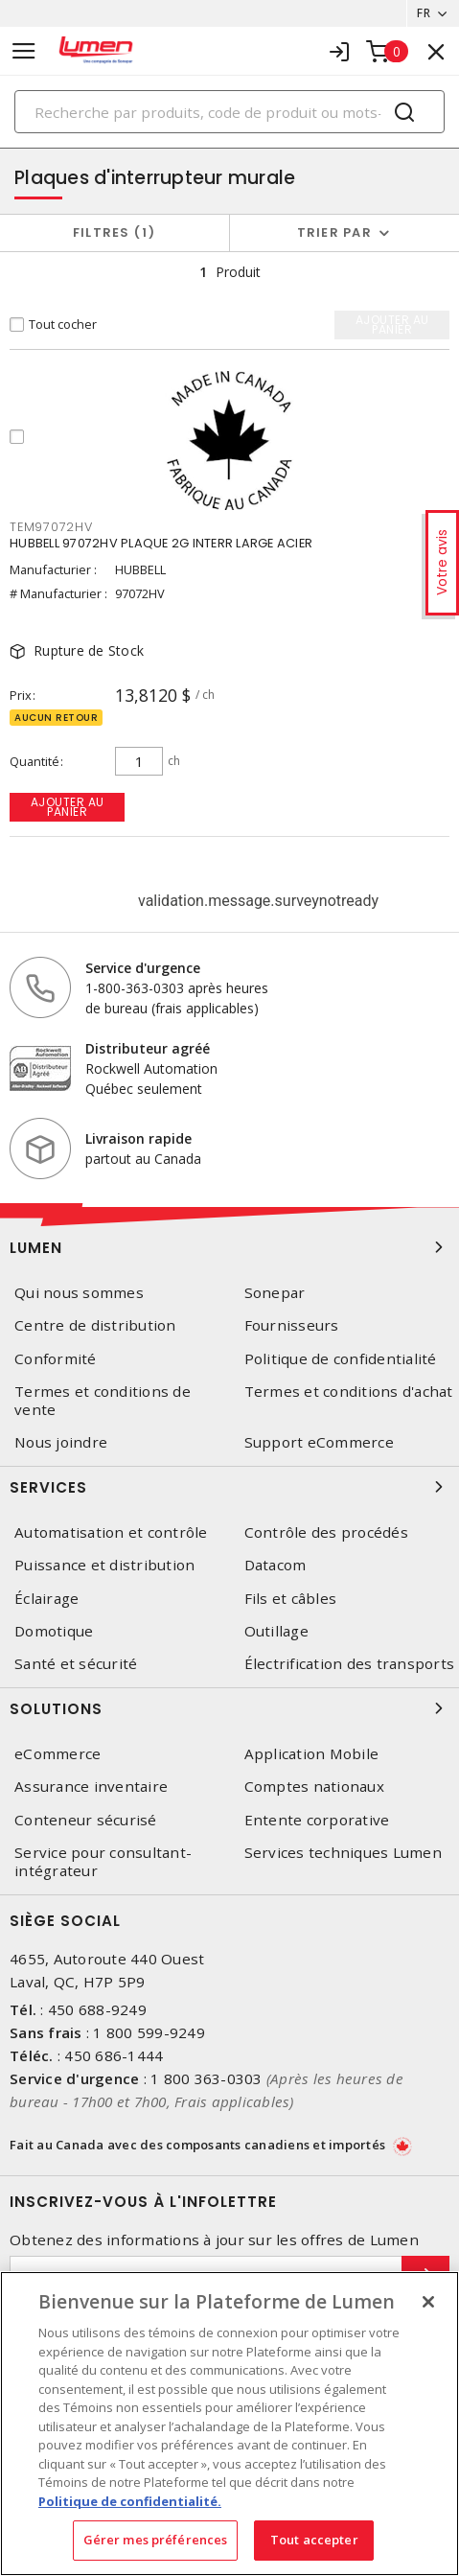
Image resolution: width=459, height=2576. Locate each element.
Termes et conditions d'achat (348, 1391)
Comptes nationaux (314, 1786)
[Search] (229, 111)
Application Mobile (311, 1754)
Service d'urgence (142, 968)
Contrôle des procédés (326, 1532)
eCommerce (57, 1754)
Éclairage (46, 1599)
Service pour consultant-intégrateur (103, 1862)
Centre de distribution (95, 1325)
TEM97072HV (51, 527)
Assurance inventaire (91, 1786)
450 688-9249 (97, 2009)
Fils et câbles (290, 1599)
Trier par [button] (334, 232)
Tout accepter (314, 2539)
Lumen (229, 1247)
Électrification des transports (349, 1664)
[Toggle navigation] (24, 51)
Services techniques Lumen (343, 1853)
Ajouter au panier (67, 807)
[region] (229, 2423)
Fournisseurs (291, 1325)
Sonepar (275, 1293)
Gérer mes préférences (155, 2539)
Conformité (55, 1359)
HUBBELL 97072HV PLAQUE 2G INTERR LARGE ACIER (161, 543)
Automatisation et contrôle (111, 1532)
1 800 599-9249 (149, 2032)
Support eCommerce (319, 1442)
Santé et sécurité (75, 1664)
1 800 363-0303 (206, 2078)
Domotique (53, 1631)
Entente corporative (317, 1820)
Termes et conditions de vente (102, 1400)
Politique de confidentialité (340, 1359)
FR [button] (423, 13)
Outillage (276, 1631)
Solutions (229, 1708)
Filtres (114, 232)
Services (229, 1486)
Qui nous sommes (79, 1293)
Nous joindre (60, 1442)
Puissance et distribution (104, 1565)
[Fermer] (428, 2302)
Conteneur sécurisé (85, 1820)
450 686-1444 (113, 2055)
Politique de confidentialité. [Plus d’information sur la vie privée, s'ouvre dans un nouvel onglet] (129, 2501)
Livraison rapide (138, 1138)
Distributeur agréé (147, 1048)
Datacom (275, 1565)
